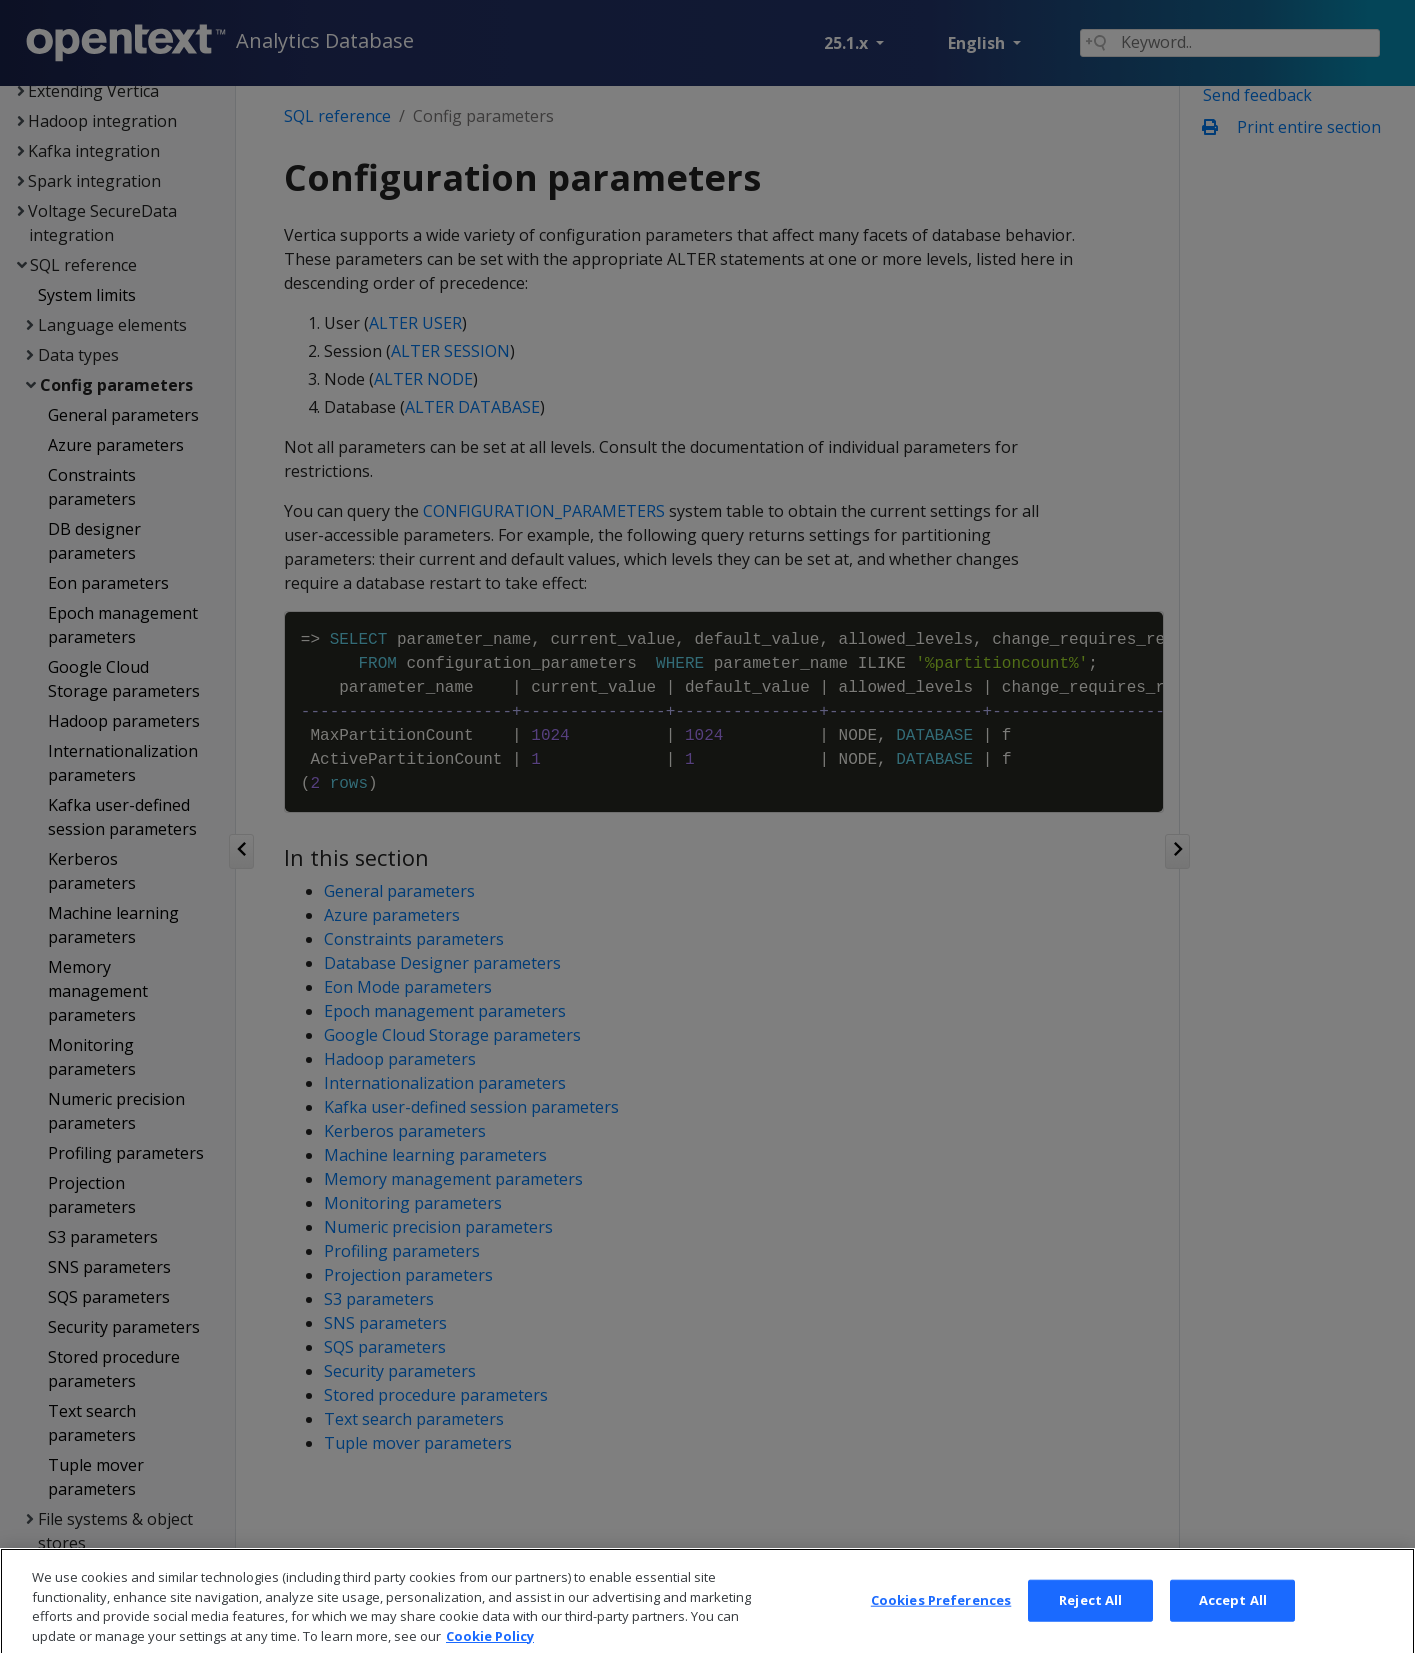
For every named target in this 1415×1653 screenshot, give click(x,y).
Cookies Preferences (941, 1628)
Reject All (1090, 1628)
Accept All (1233, 1628)
